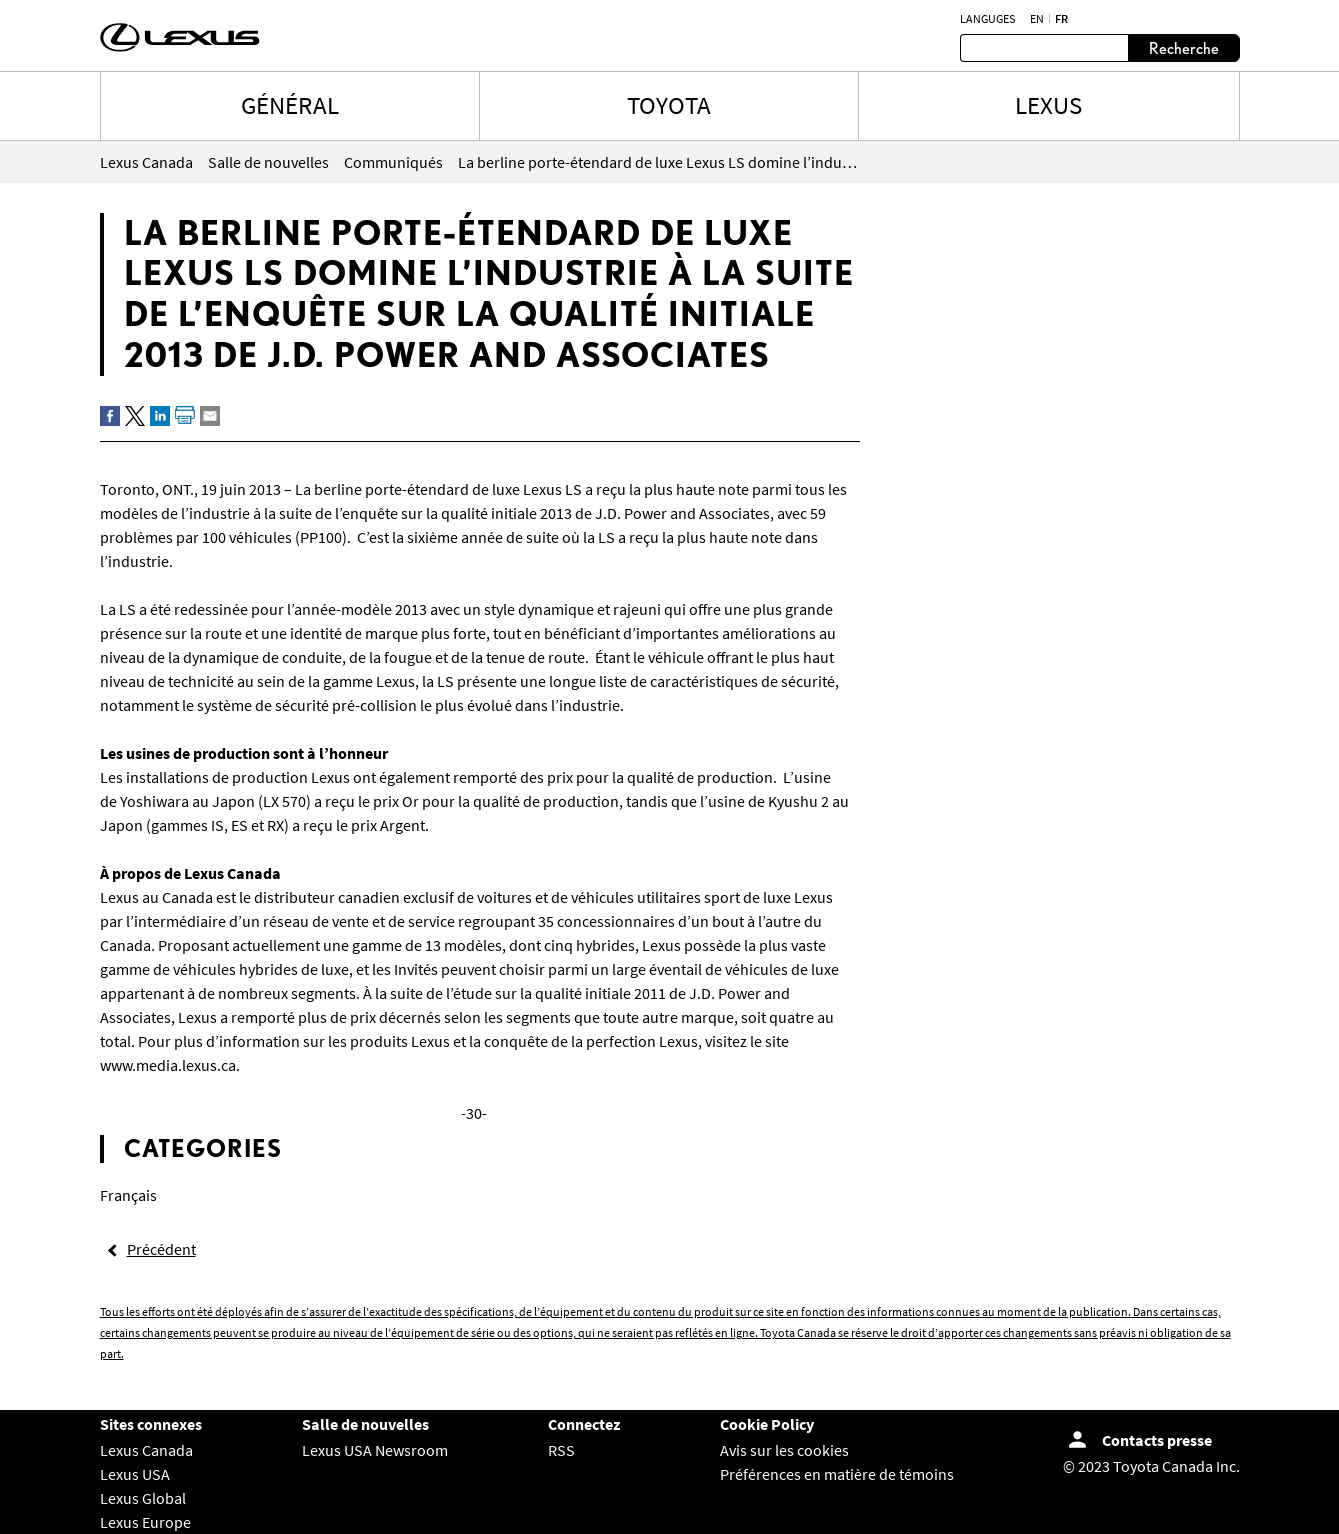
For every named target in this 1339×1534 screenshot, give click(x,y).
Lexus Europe (145, 1522)
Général (290, 105)
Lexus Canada (146, 1450)
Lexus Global (143, 1498)
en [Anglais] (1037, 19)
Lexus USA (135, 1474)
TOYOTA (669, 105)
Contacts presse (1157, 1440)
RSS (561, 1450)
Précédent (161, 1249)
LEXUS (1048, 105)
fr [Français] (1061, 19)
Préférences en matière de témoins (837, 1474)
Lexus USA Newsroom (375, 1450)
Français (128, 1195)
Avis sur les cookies (784, 1450)
